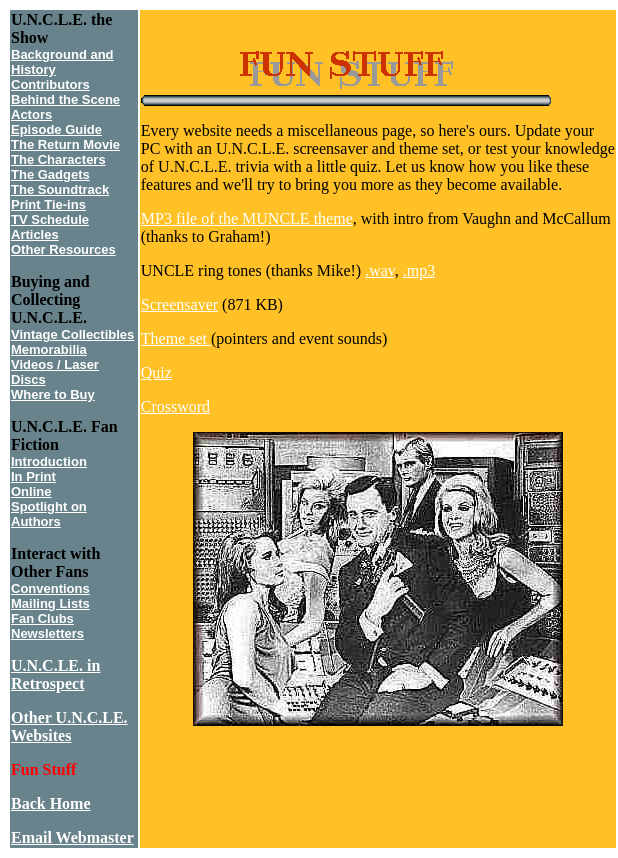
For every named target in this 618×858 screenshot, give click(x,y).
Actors (31, 114)
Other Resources (63, 249)
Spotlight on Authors (49, 514)
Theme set (176, 338)
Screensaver (179, 304)
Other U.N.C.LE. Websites (69, 726)
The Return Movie (65, 144)
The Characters (58, 159)
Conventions (50, 588)
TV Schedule (50, 219)
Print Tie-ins (48, 204)
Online (31, 491)
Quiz (156, 372)
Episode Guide (56, 129)
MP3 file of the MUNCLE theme (247, 218)
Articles (35, 234)
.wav (380, 270)
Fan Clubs (42, 618)
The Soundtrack (60, 189)
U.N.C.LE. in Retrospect (55, 674)
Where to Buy (53, 394)
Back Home (51, 803)
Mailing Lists (50, 603)
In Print (33, 476)
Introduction (49, 461)
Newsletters (47, 633)
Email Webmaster (72, 837)
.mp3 (419, 270)
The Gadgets (50, 174)
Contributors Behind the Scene (65, 92)
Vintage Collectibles (72, 334)
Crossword (175, 406)
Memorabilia (49, 349)
